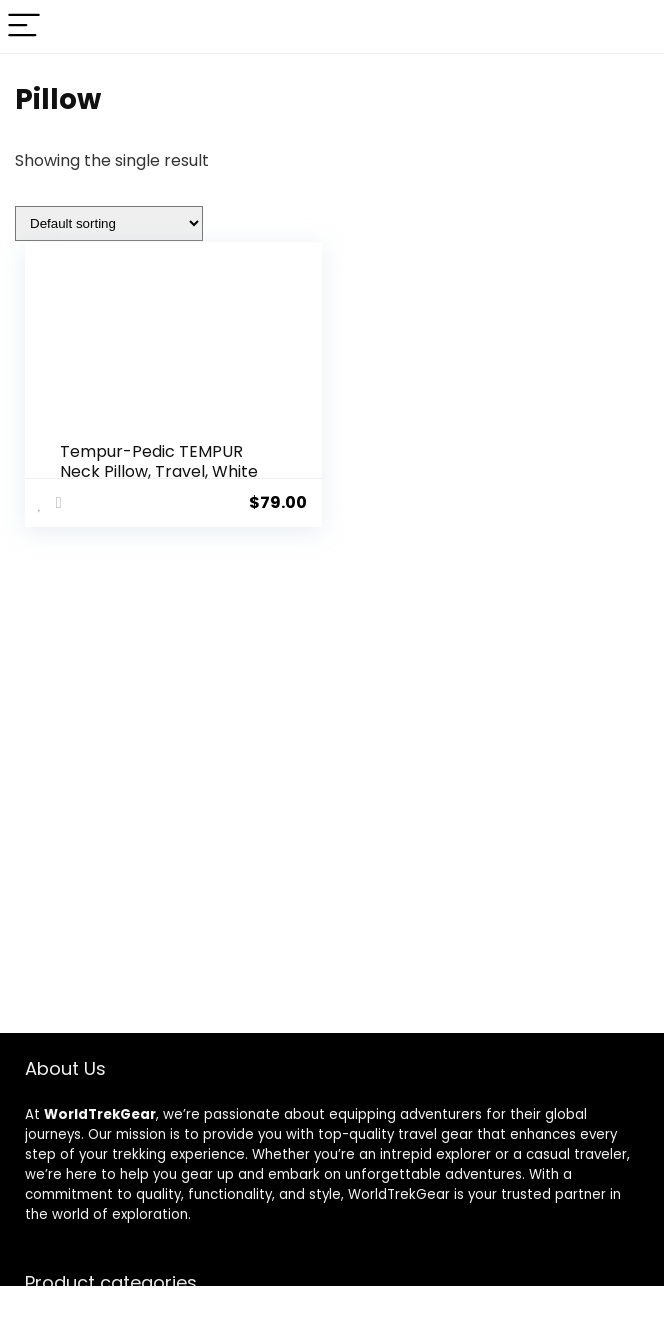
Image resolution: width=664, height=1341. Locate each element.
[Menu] (24, 26)
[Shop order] (109, 223)
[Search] (633, 26)
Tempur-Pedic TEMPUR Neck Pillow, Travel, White (159, 461)
